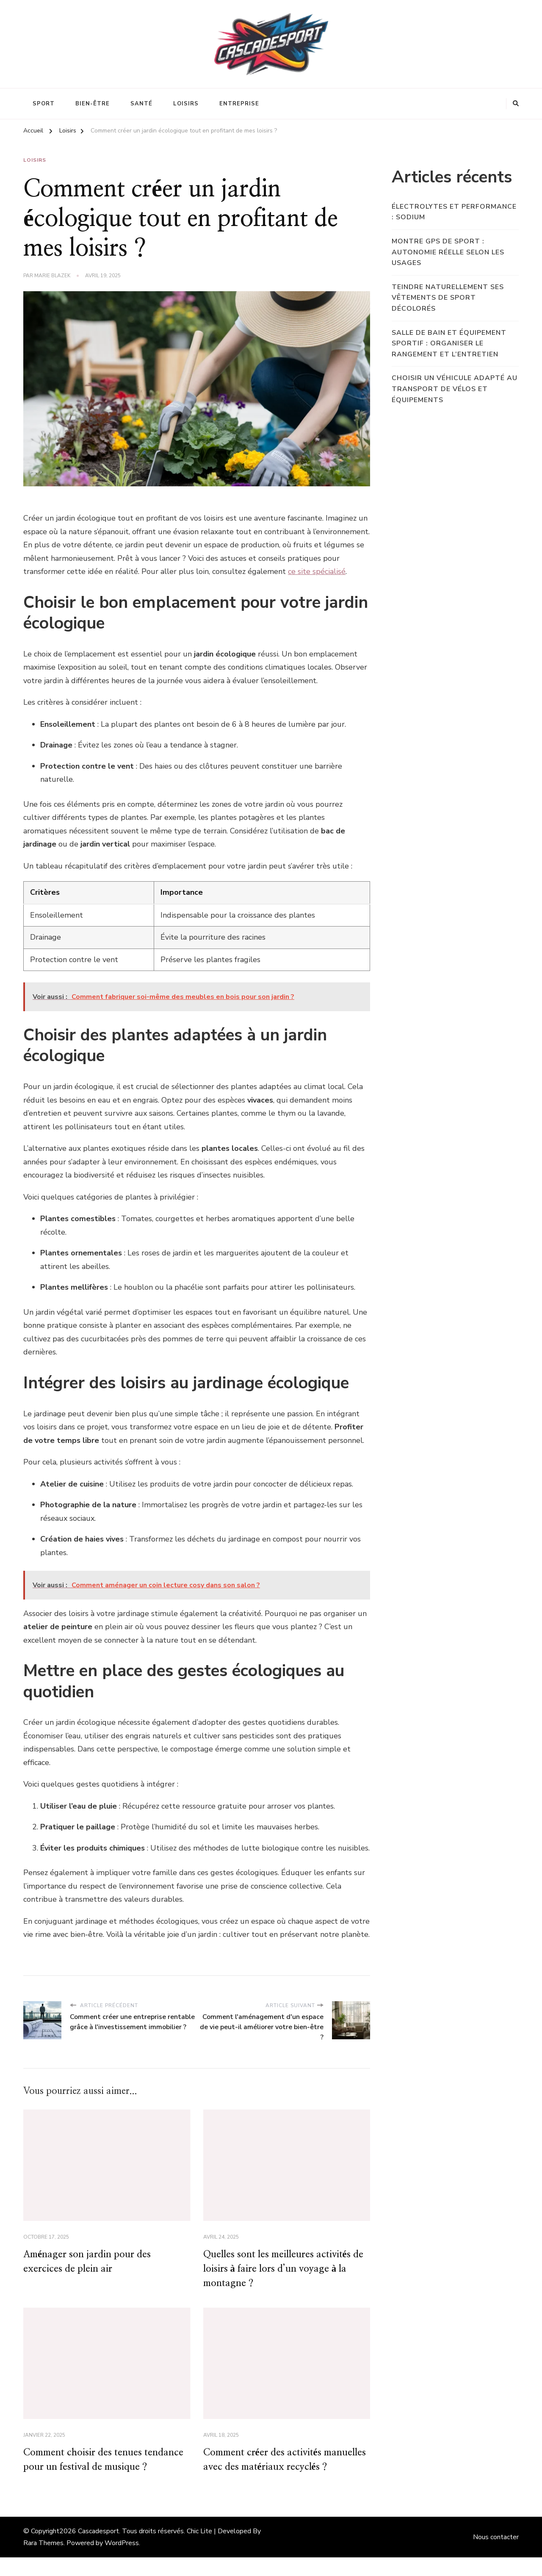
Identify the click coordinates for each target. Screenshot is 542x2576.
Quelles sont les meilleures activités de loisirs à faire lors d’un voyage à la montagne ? (286, 2270)
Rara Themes (43, 2561)
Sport (44, 104)
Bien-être (92, 104)
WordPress (122, 2561)
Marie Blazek (52, 275)
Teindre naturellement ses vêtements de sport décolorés (448, 297)
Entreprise (239, 104)
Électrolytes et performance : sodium (454, 212)
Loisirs (186, 104)
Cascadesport (98, 2549)
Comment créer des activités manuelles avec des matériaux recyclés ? (269, 2470)
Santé (141, 104)
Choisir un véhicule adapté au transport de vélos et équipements (454, 388)
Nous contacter (496, 2555)
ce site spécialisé (317, 570)
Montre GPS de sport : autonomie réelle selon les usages (448, 252)
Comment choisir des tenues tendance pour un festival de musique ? (106, 2470)
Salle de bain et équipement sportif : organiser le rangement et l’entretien (449, 343)
